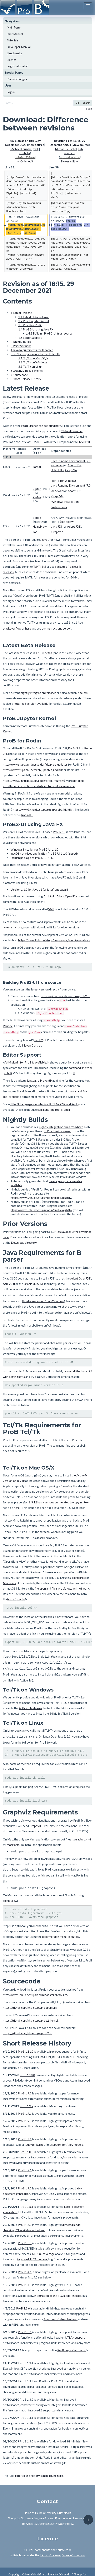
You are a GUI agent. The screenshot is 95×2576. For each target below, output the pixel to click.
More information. (73, 2545)
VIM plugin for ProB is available (25, 1062)
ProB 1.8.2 (25, 2129)
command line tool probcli (53, 1109)
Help (89, 108)
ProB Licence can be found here (41, 425)
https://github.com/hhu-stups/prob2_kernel (30, 2011)
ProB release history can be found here (38, 2466)
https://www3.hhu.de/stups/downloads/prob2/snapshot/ (54, 939)
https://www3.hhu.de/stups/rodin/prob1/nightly (33, 780)
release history (12, 926)
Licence (11, 59)
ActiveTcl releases (30, 1701)
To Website (29, 2514)
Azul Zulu (49, 895)
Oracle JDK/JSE (34, 1283)
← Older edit (25, 161)
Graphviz (57, 532)
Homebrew (79, 1574)
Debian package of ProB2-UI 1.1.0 (32, 857)
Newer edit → (69, 161)
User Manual (15, 34)
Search (86, 102)
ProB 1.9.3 (25, 2084)
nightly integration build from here (61, 1126)
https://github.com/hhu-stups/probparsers (30, 1998)
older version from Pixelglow (60, 1927)
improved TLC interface (32, 2249)
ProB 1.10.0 (27, 2065)
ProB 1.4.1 (25, 2262)
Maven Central (31, 1045)
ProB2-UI (59, 831)
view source (36, 144)
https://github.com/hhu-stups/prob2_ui (65, 995)
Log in (11, 92)
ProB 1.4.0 (25, 2275)
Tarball (37, 466)
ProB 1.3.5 (25, 2322)
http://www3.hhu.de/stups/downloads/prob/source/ (35, 1985)
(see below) (67, 521)
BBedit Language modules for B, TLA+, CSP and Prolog (45, 1103)
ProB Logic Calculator (71, 2340)
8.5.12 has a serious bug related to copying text (59, 1500)
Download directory (24, 1241)
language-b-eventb (39, 1080)
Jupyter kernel (35, 2135)
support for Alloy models (67, 2135)
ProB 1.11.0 (25, 2042)
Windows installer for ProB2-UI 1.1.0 (34, 849)
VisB (51, 908)
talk (36, 149)
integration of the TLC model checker (57, 2286)
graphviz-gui (82, 1831)
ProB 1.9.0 (25, 2111)
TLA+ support (76, 2328)
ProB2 (38, 1039)
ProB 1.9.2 (26, 2096)
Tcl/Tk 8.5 (57, 470)
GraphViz (71, 470)
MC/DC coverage (43, 2244)
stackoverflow (12, 628)
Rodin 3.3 (74, 747)
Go (77, 102)
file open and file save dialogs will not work (62, 1585)
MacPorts (9, 1579)
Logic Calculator (17, 66)
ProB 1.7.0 (25, 2179)
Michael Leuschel (71, 431)
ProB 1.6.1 (26, 2197)
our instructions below (56, 628)
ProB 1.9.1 (25, 2104)
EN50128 (83, 442)
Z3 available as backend (30, 2220)
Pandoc (7, 1025)
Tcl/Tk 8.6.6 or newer (57, 1130)
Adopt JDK (75, 465)
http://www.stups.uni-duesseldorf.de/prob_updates (35, 764)
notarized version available (31, 703)
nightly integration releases (38, 692)
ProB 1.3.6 (23, 2299)
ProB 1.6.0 (25, 2215)
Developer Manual (19, 47)
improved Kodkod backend (61, 2309)
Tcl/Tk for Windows (64, 480)
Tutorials (12, 40)
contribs (24, 153)
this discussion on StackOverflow (43, 1299)
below (83, 692)
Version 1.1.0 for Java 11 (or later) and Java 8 (39, 889)
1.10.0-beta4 (44, 652)
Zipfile (37, 489)
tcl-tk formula (16, 1595)
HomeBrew (10, 1890)
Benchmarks (14, 53)
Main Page (14, 27)
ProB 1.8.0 (26, 2142)
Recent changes (17, 79)
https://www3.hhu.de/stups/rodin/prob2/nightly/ (41, 1209)
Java (45, 539)
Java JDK (57, 526)
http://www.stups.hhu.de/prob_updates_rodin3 (32, 769)
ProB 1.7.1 (25, 2160)
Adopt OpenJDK (67, 895)
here (28, 628)
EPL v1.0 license (50, 2545)
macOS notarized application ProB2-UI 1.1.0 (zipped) (44, 853)
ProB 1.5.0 (25, 2233)
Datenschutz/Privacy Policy (55, 2514)
